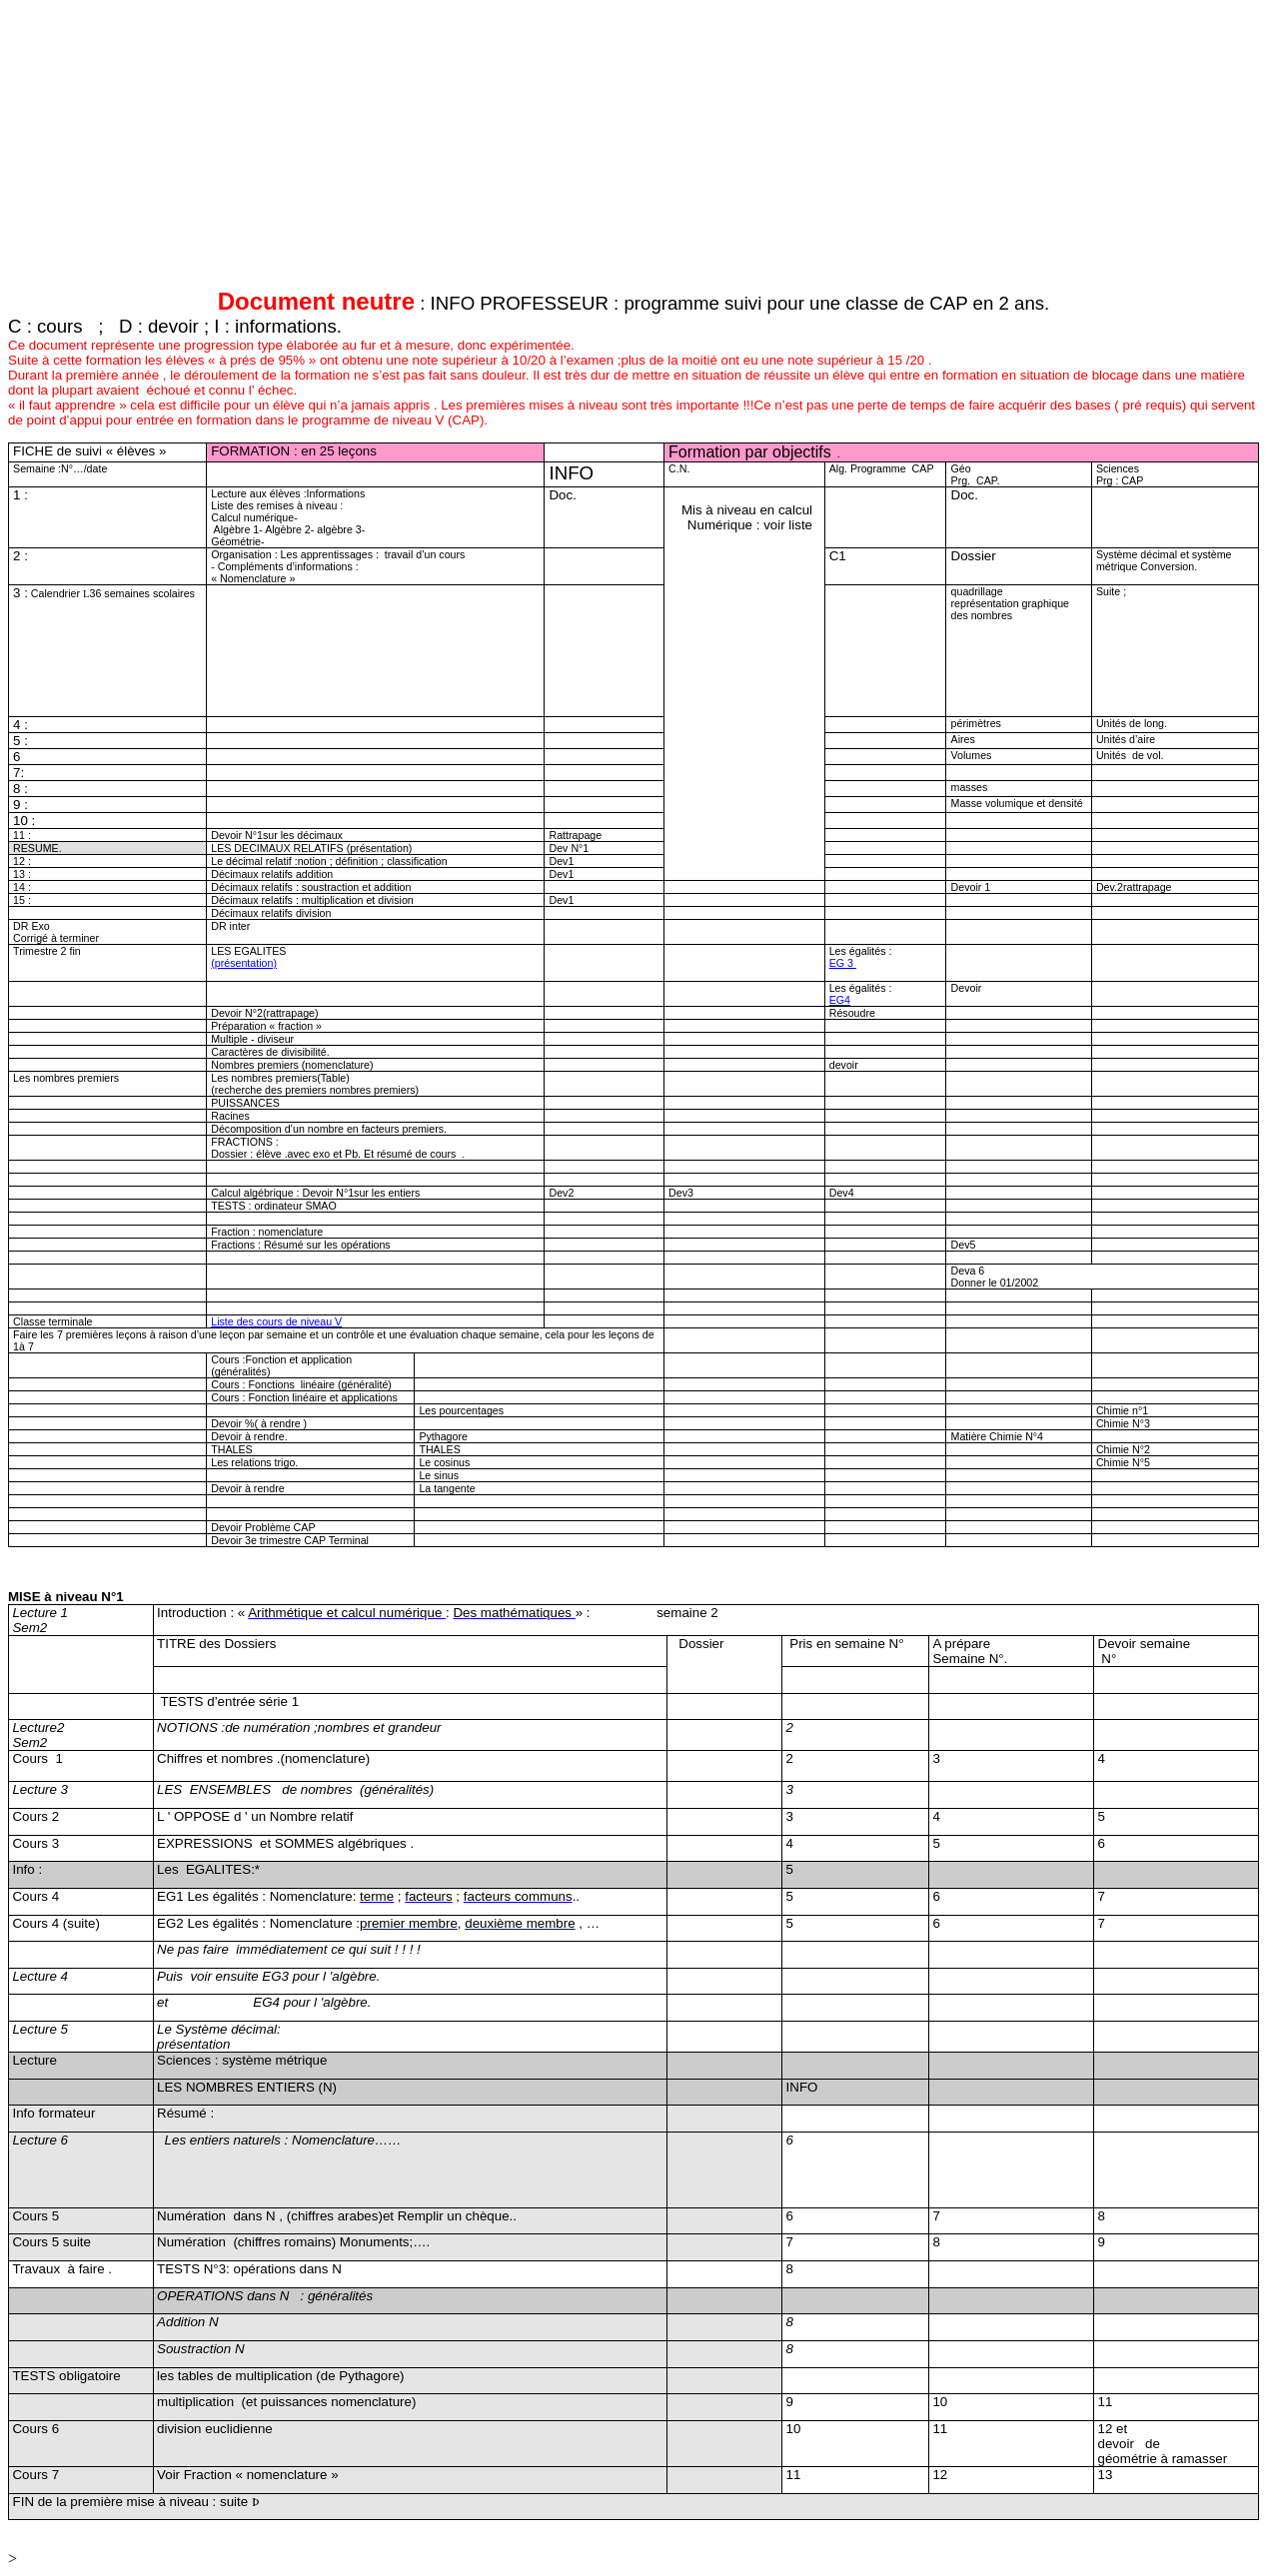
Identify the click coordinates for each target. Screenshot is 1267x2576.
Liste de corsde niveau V (276, 1321)
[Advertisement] (607, 148)
